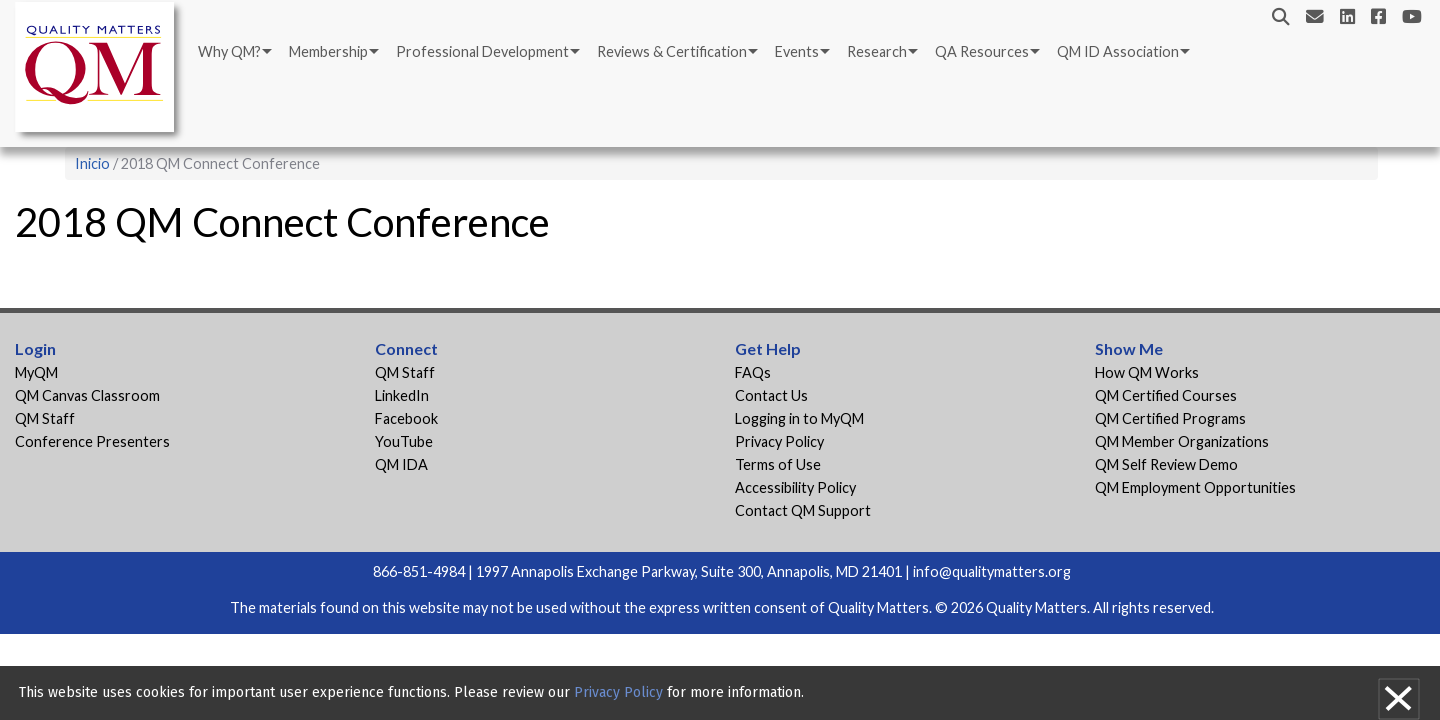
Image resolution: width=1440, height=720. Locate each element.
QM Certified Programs (1170, 418)
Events (797, 51)
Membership (328, 51)
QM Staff (45, 418)
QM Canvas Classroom (87, 395)
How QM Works (1147, 372)
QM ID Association (1118, 51)
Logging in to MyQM (799, 418)
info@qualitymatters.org (992, 571)
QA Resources (982, 51)
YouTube (404, 441)
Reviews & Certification (672, 51)
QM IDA (401, 464)
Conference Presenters (92, 441)
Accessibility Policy (795, 487)
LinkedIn (402, 395)
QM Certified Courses (1166, 395)
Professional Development (482, 51)
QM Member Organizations (1182, 441)
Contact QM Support (803, 510)
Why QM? (229, 51)
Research (877, 51)
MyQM (36, 372)
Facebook (406, 418)
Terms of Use (778, 464)
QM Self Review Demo (1166, 464)
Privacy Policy (779, 441)
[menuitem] (233, 52)
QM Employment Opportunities (1195, 487)
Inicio (92, 163)
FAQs (753, 372)
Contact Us (771, 395)
